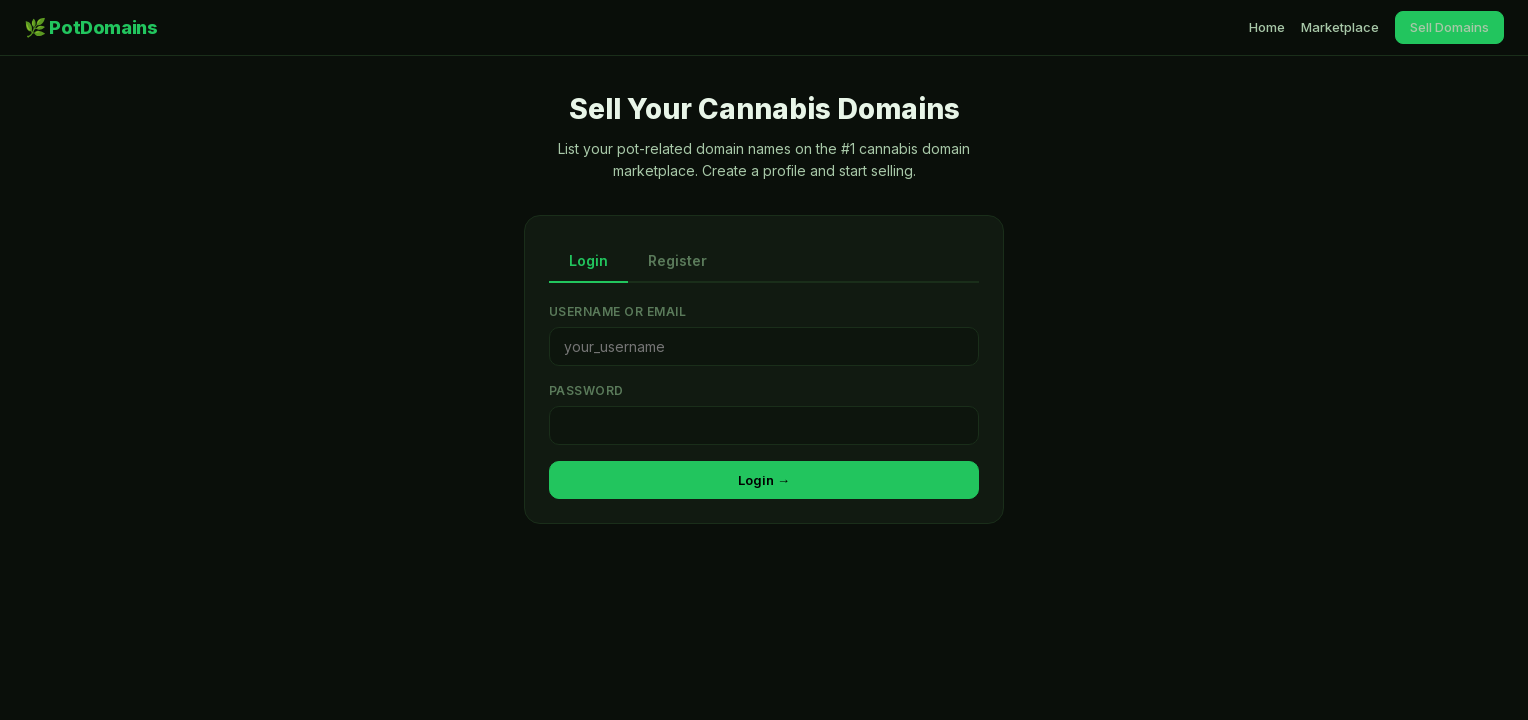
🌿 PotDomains (91, 27)
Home (1267, 27)
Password (586, 390)
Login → (764, 480)
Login (588, 260)
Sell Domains (1449, 27)
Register (677, 260)
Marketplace (1340, 27)
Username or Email (617, 311)
